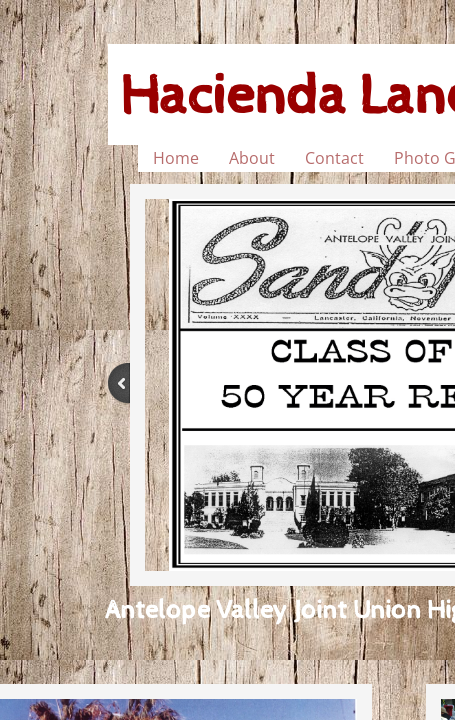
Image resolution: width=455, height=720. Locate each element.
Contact (334, 158)
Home (176, 158)
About (252, 158)
